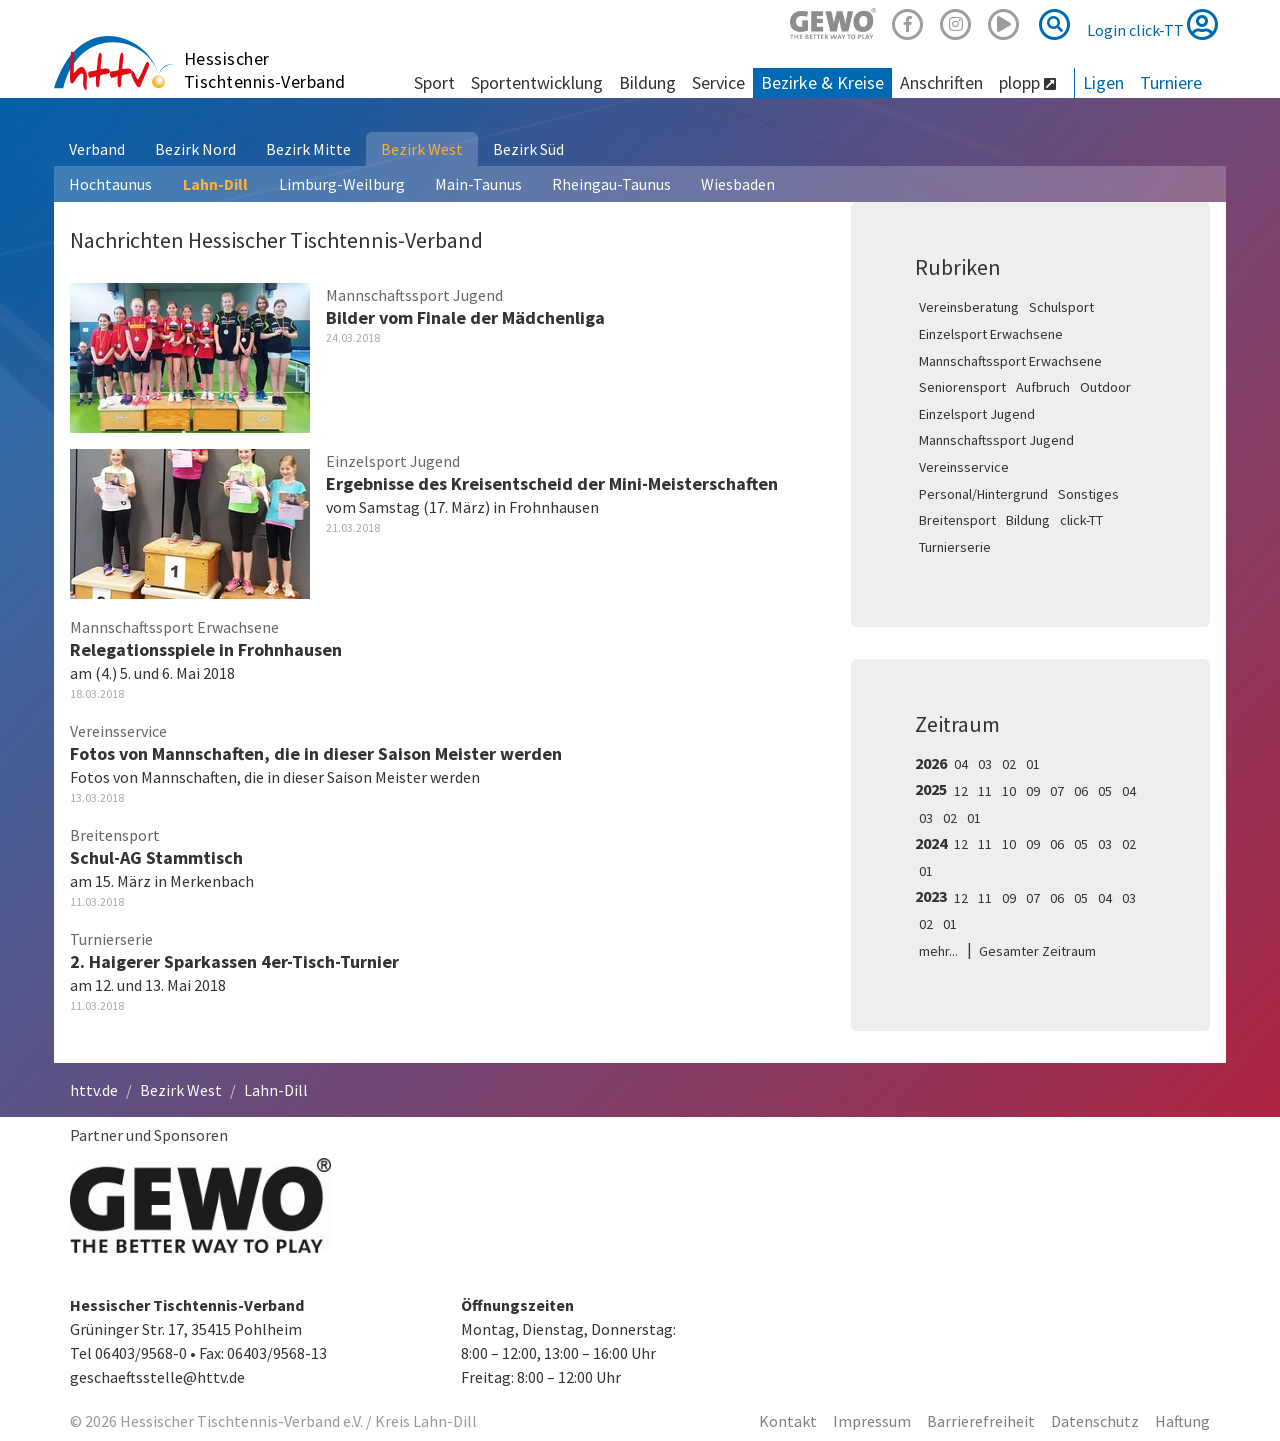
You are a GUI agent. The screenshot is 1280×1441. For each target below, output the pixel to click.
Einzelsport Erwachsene (991, 334)
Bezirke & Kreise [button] (822, 82)
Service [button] (718, 82)
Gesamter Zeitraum (1037, 951)
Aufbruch (1043, 387)
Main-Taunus (478, 184)
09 (1033, 791)
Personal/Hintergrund (983, 494)
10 (1009, 791)
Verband (97, 149)
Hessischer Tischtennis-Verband (265, 70)
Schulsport (1061, 307)
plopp (1027, 82)
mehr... (938, 951)
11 (985, 791)
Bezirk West (422, 149)
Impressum (872, 1421)
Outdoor (1105, 387)
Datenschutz (1095, 1421)
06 (1081, 791)
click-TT (1081, 520)
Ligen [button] (1103, 82)
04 (961, 764)
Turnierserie (955, 547)
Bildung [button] (647, 82)
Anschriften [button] (941, 82)
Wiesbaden (738, 184)
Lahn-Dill (215, 184)
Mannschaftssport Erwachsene (1010, 361)
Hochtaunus (110, 184)
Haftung (1182, 1421)
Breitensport (957, 520)
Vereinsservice (964, 467)
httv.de (94, 1090)
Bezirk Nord (195, 149)
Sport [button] (434, 82)
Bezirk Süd (528, 149)
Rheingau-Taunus (611, 184)
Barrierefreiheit (981, 1421)
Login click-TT (1152, 24)
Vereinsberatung (969, 307)
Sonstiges (1088, 494)
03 (985, 764)
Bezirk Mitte (308, 149)
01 (1033, 764)
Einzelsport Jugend (977, 414)
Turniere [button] (1171, 82)
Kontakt (788, 1421)
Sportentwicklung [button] (537, 82)
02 (1009, 764)
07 (1057, 791)
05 (1105, 791)
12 (961, 791)
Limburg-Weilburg (342, 184)
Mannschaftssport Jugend (996, 440)
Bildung (1028, 520)
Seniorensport (962, 387)
